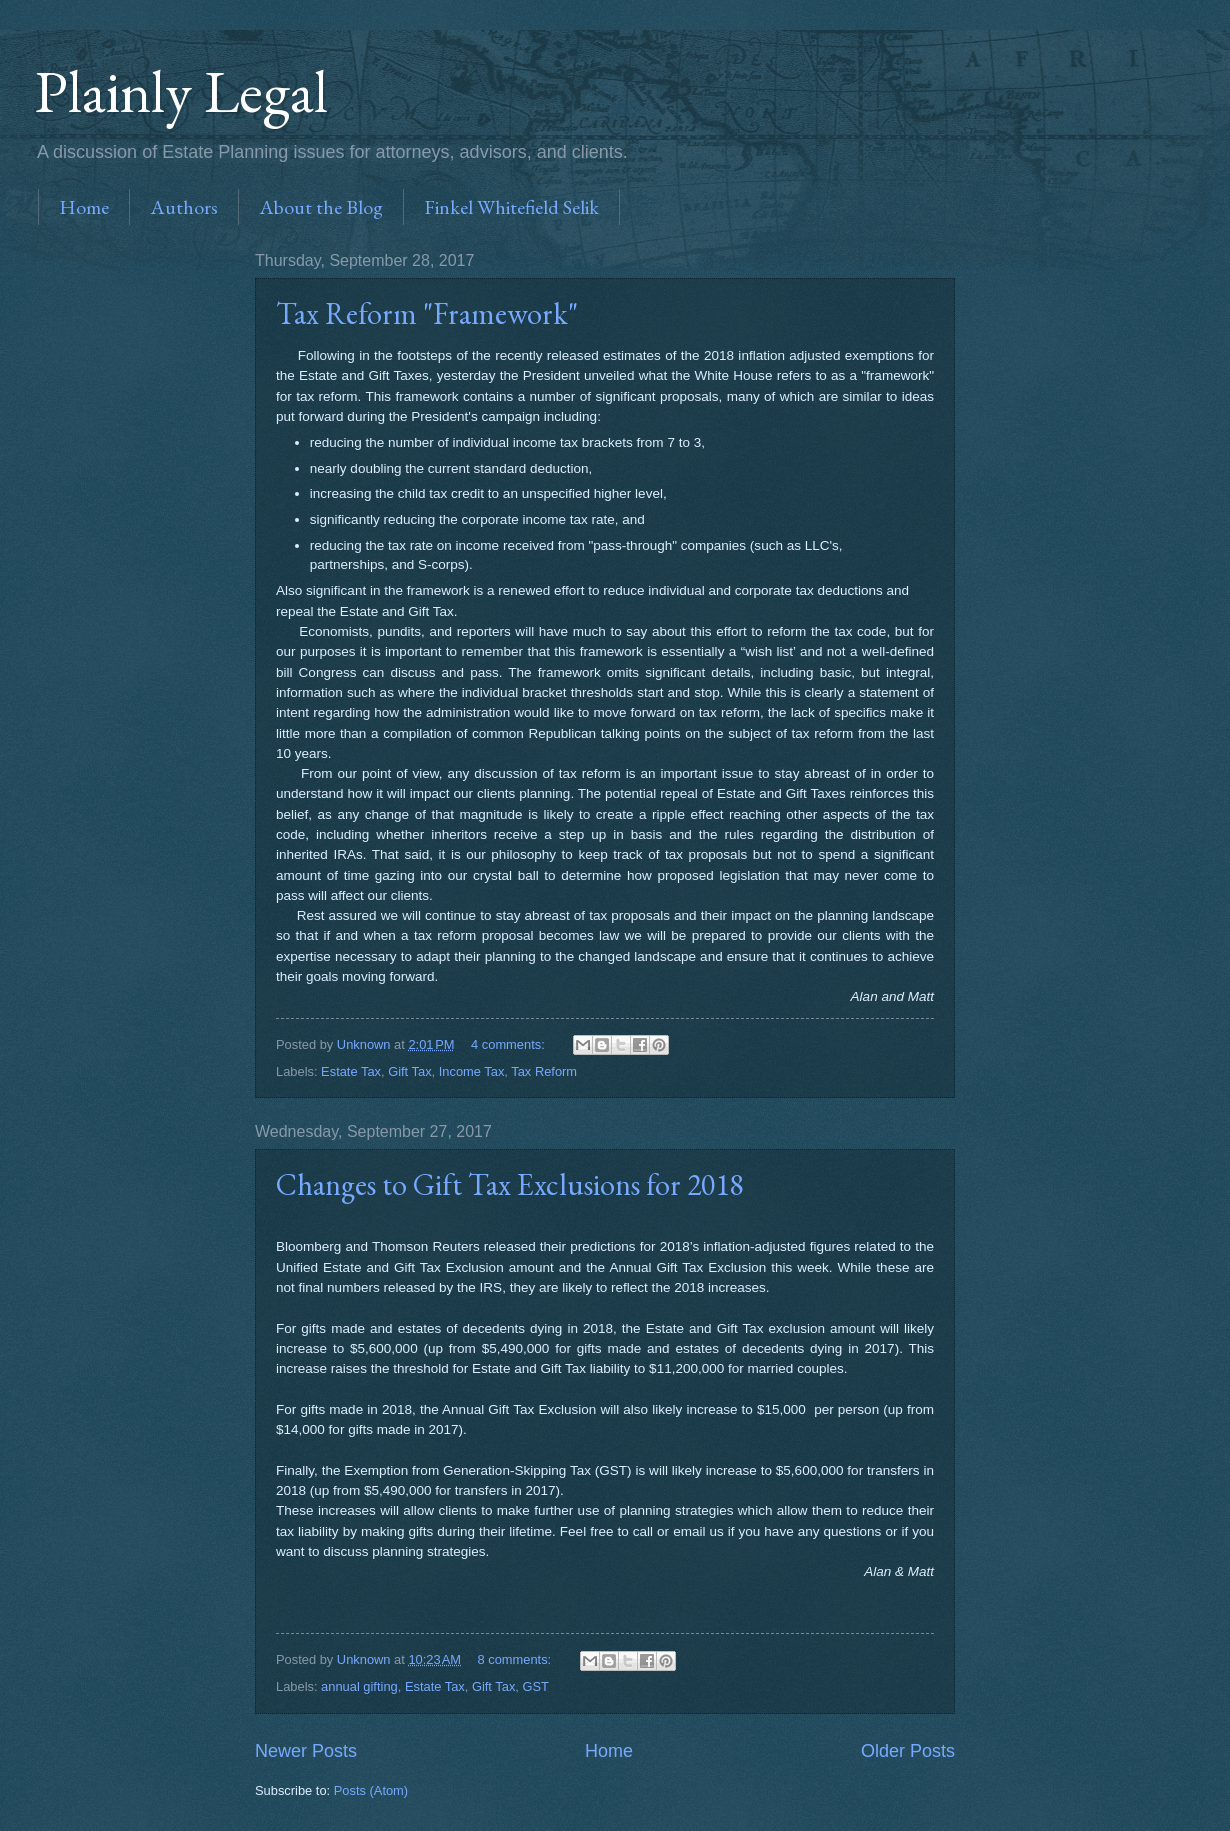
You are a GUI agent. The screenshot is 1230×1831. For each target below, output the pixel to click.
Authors (184, 207)
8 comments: (516, 1659)
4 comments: (509, 1044)
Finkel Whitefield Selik (511, 207)
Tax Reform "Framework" (427, 313)
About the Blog (321, 207)
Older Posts (908, 1751)
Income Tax (472, 1071)
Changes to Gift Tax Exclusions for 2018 (509, 1184)
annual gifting (359, 1686)
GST (536, 1686)
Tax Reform (544, 1071)
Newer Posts (306, 1751)
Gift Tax (409, 1071)
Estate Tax (351, 1071)
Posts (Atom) (371, 1790)
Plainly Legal (181, 91)
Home (84, 207)
